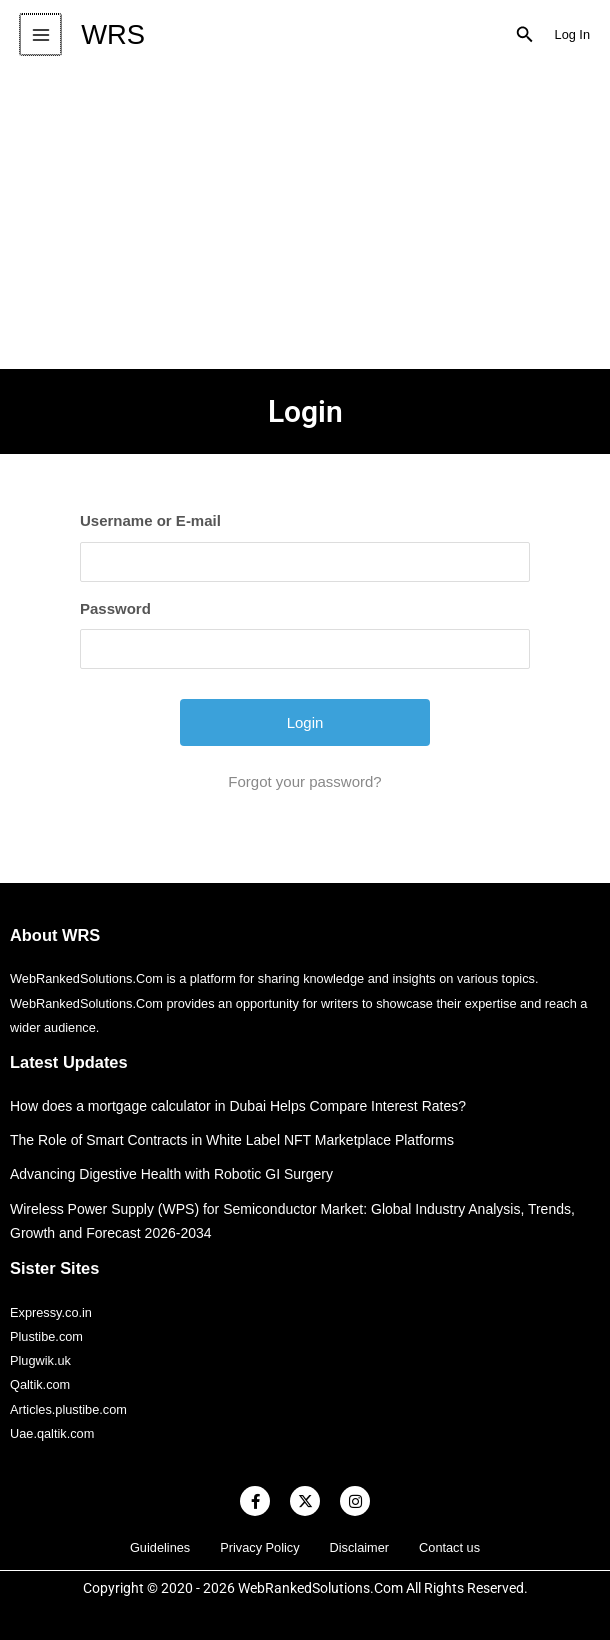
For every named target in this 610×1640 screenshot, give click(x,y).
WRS (111, 34)
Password (115, 608)
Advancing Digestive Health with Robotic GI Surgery (171, 1174)
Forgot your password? (304, 781)
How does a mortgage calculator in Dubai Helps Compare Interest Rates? (238, 1106)
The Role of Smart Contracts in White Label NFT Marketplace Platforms (232, 1140)
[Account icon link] (572, 35)
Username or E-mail (150, 520)
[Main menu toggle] (39, 34)
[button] (525, 35)
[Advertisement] (305, 219)
